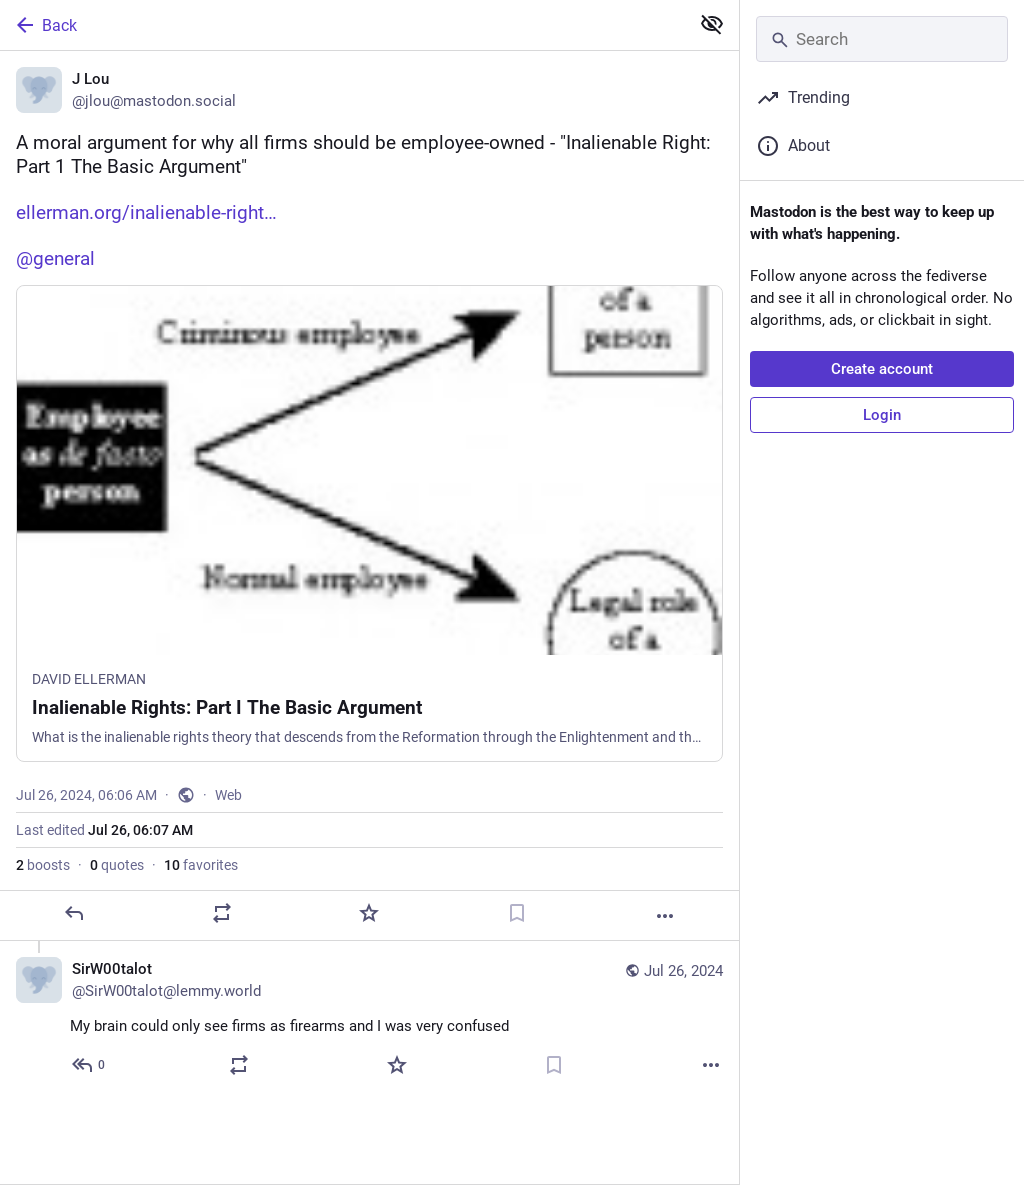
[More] (665, 916)
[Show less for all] (712, 24)
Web (228, 795)
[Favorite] (369, 913)
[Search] (882, 39)
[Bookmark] (517, 913)
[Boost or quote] (222, 913)
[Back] (342, 25)
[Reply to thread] (89, 1065)
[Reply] (74, 913)
